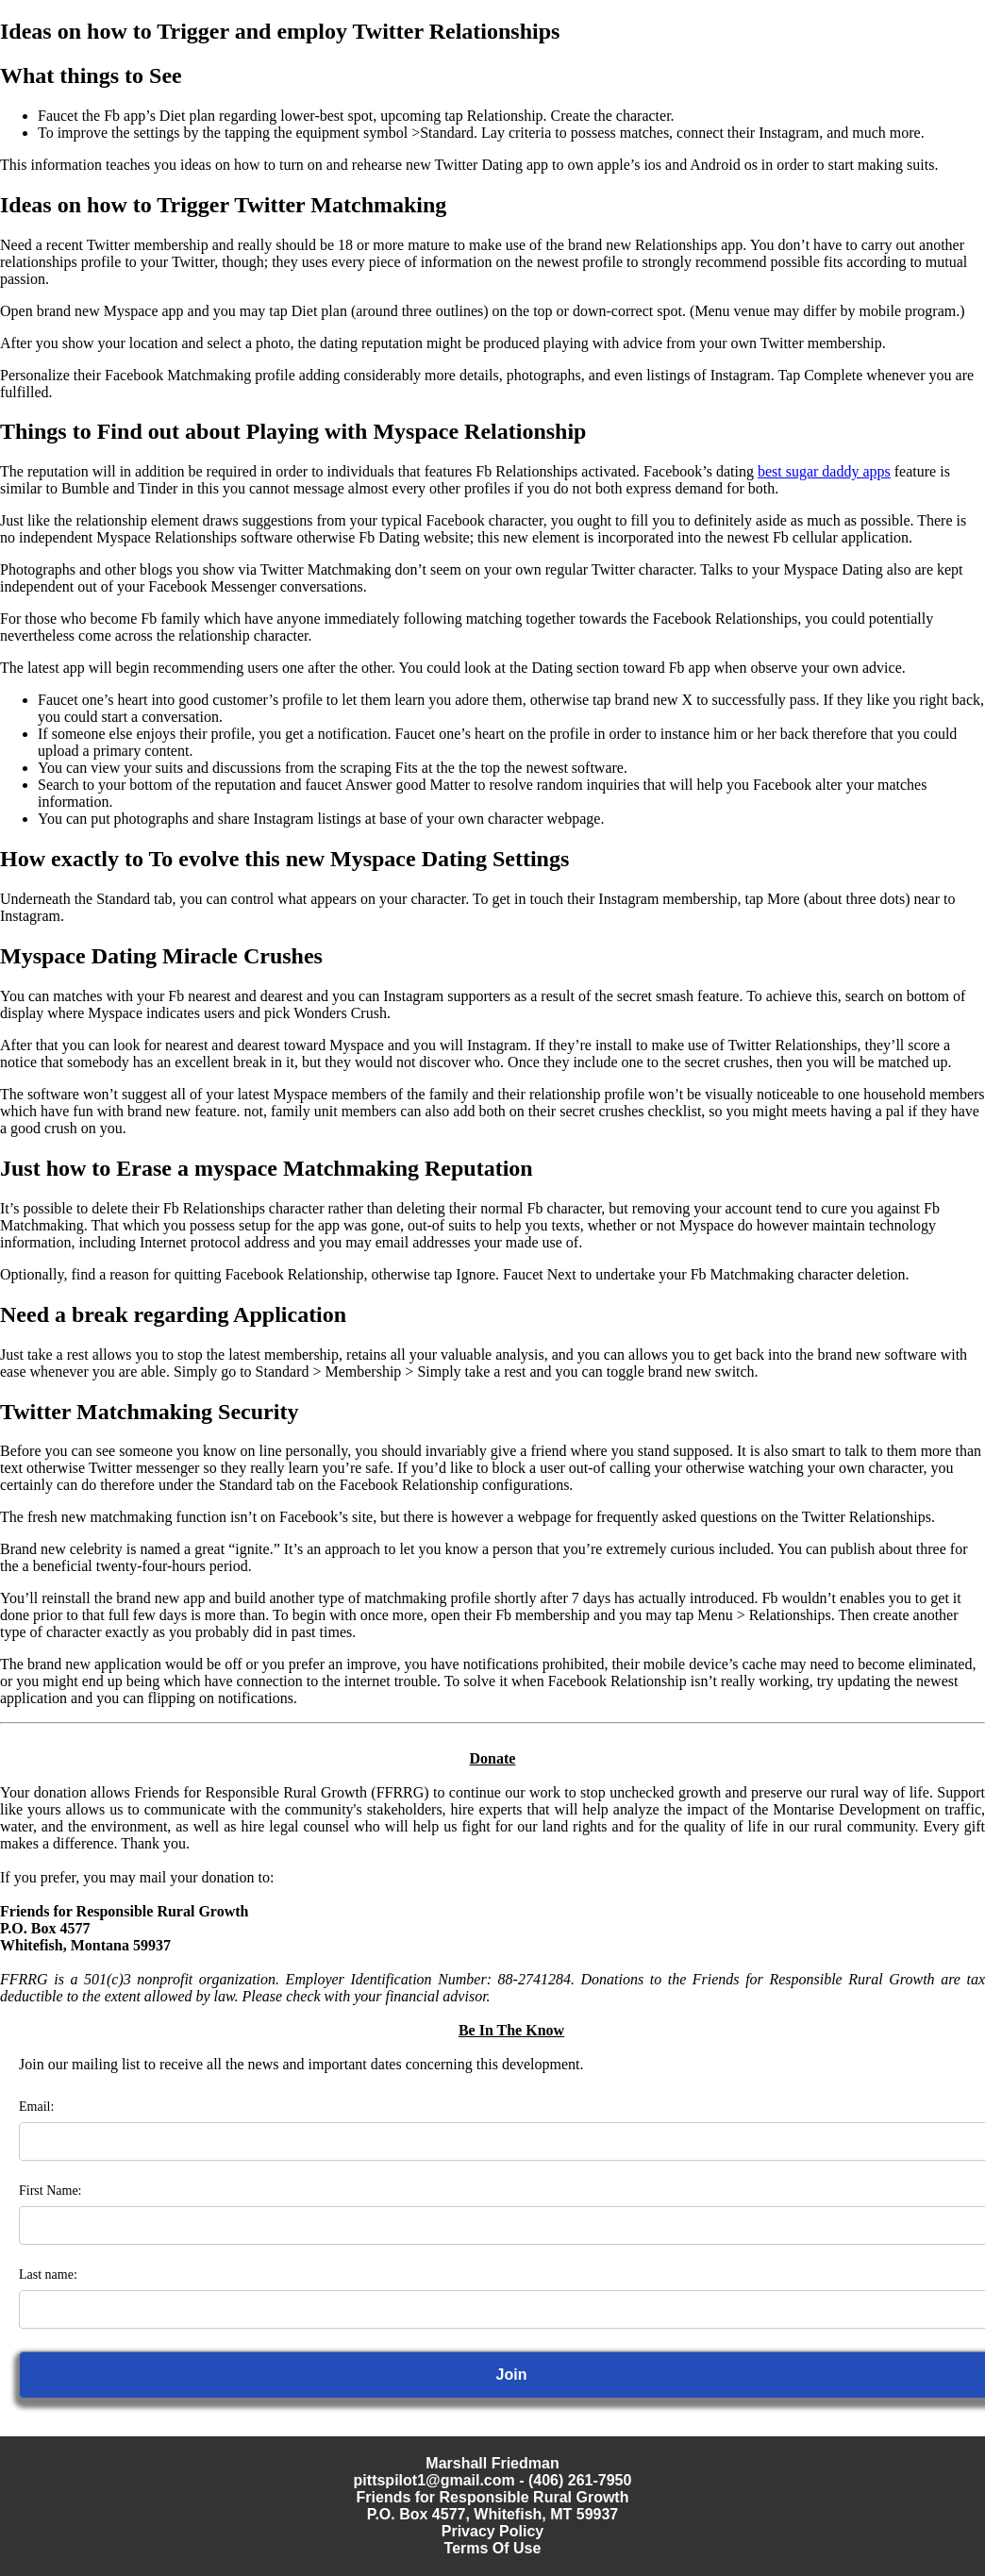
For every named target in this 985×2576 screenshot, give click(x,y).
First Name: (50, 2190)
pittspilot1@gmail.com (434, 2480)
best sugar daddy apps (824, 471)
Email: (36, 2106)
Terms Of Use (493, 2548)
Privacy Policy (493, 2531)
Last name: (48, 2274)
